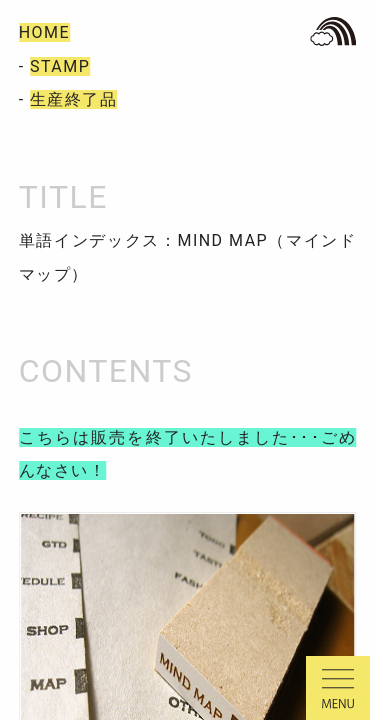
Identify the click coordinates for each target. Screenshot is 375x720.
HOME (44, 32)
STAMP (60, 66)
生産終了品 (73, 99)
